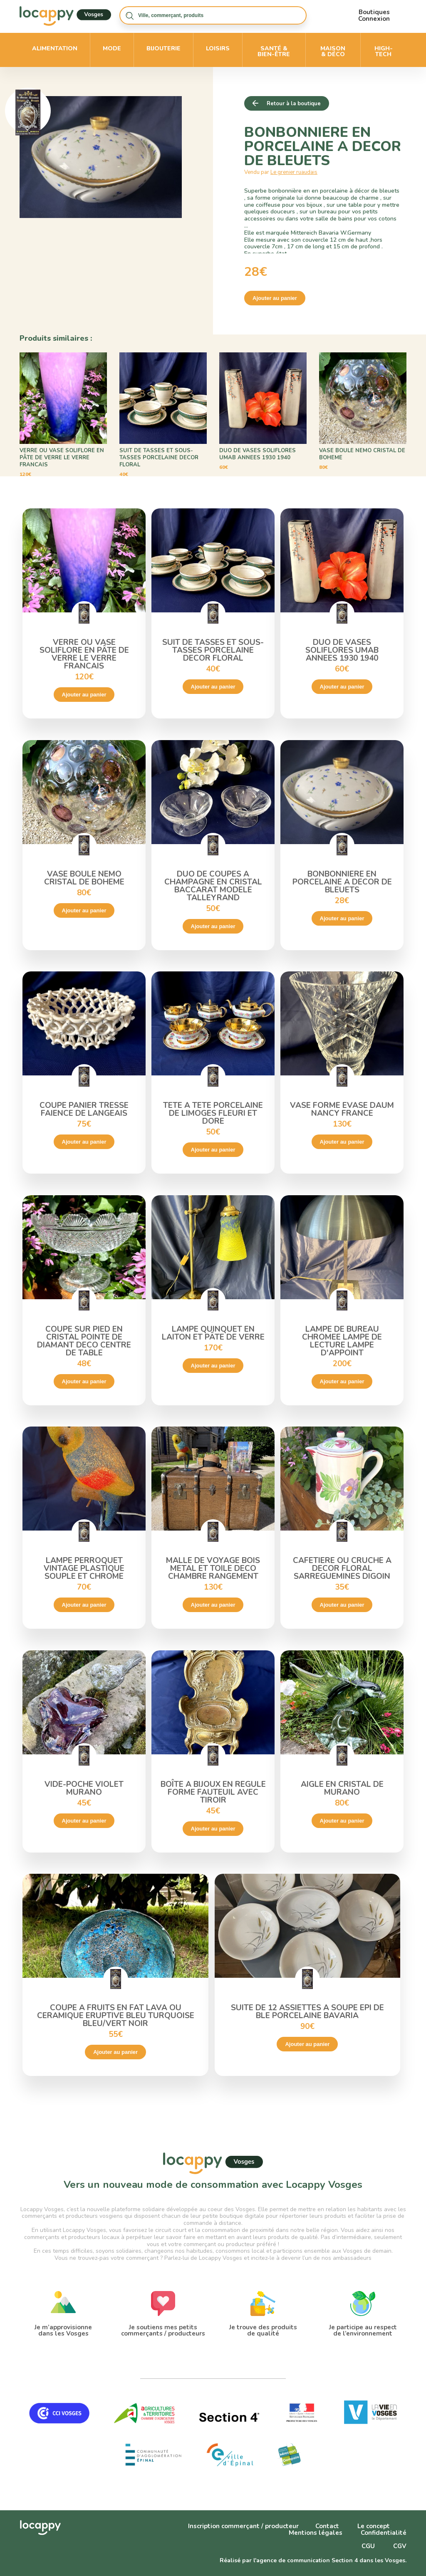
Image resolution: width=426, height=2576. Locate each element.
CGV (399, 2546)
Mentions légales (315, 2533)
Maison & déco (332, 51)
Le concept (373, 2526)
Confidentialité (383, 2533)
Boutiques (374, 12)
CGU (368, 2546)
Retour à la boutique (294, 103)
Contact (327, 2526)
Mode (112, 48)
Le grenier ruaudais (293, 172)
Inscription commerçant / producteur (243, 2526)
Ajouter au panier (275, 298)
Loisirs (218, 48)
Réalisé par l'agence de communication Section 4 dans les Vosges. (313, 2560)
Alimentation (54, 48)
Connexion (374, 19)
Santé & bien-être (274, 51)
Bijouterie (163, 48)
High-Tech (383, 51)
